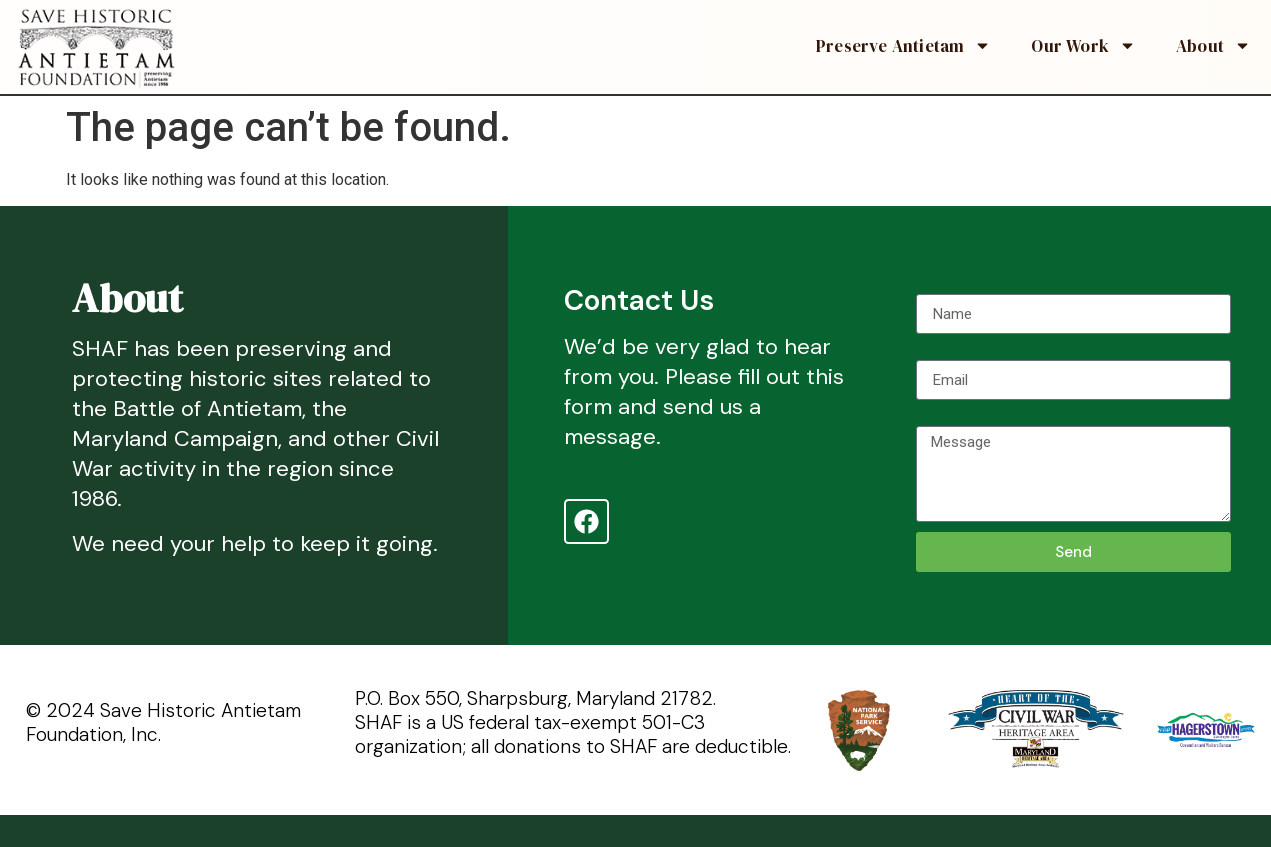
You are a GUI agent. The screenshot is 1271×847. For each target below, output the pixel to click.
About (1213, 45)
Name (936, 286)
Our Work (1083, 45)
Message (949, 418)
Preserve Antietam (903, 45)
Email (935, 352)
